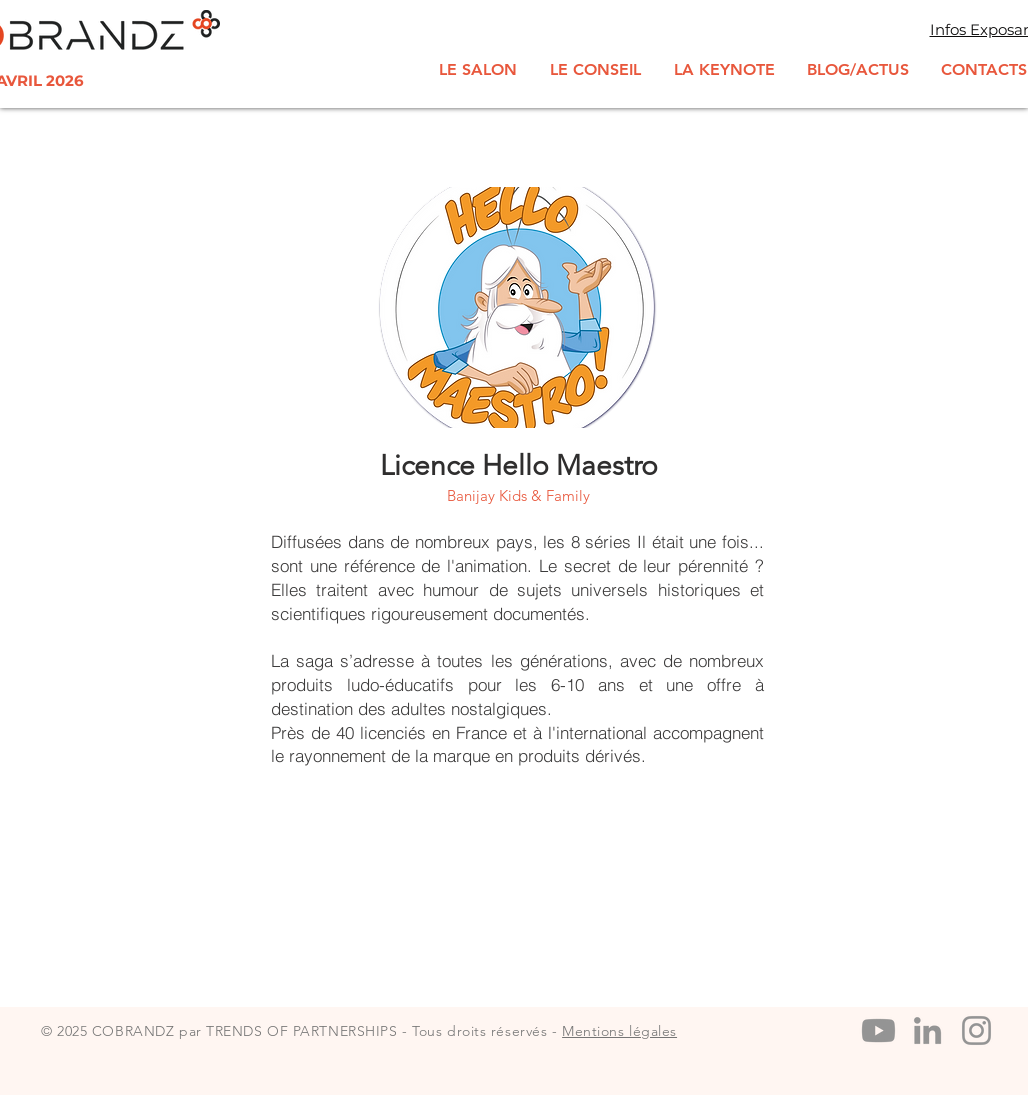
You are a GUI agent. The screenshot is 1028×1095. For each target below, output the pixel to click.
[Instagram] (976, 1030)
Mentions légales (619, 1031)
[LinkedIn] (927, 1030)
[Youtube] (878, 1030)
